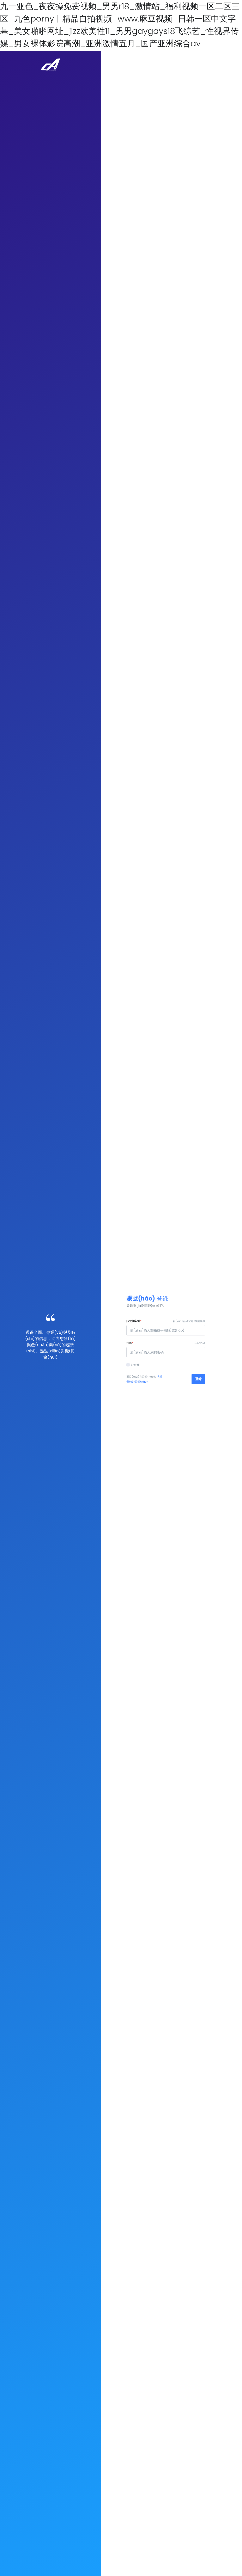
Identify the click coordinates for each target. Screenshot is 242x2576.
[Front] (50, 64)
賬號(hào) (133, 1321)
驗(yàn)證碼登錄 (183, 1321)
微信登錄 (199, 1321)
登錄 (198, 1379)
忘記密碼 (199, 1343)
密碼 (129, 1343)
